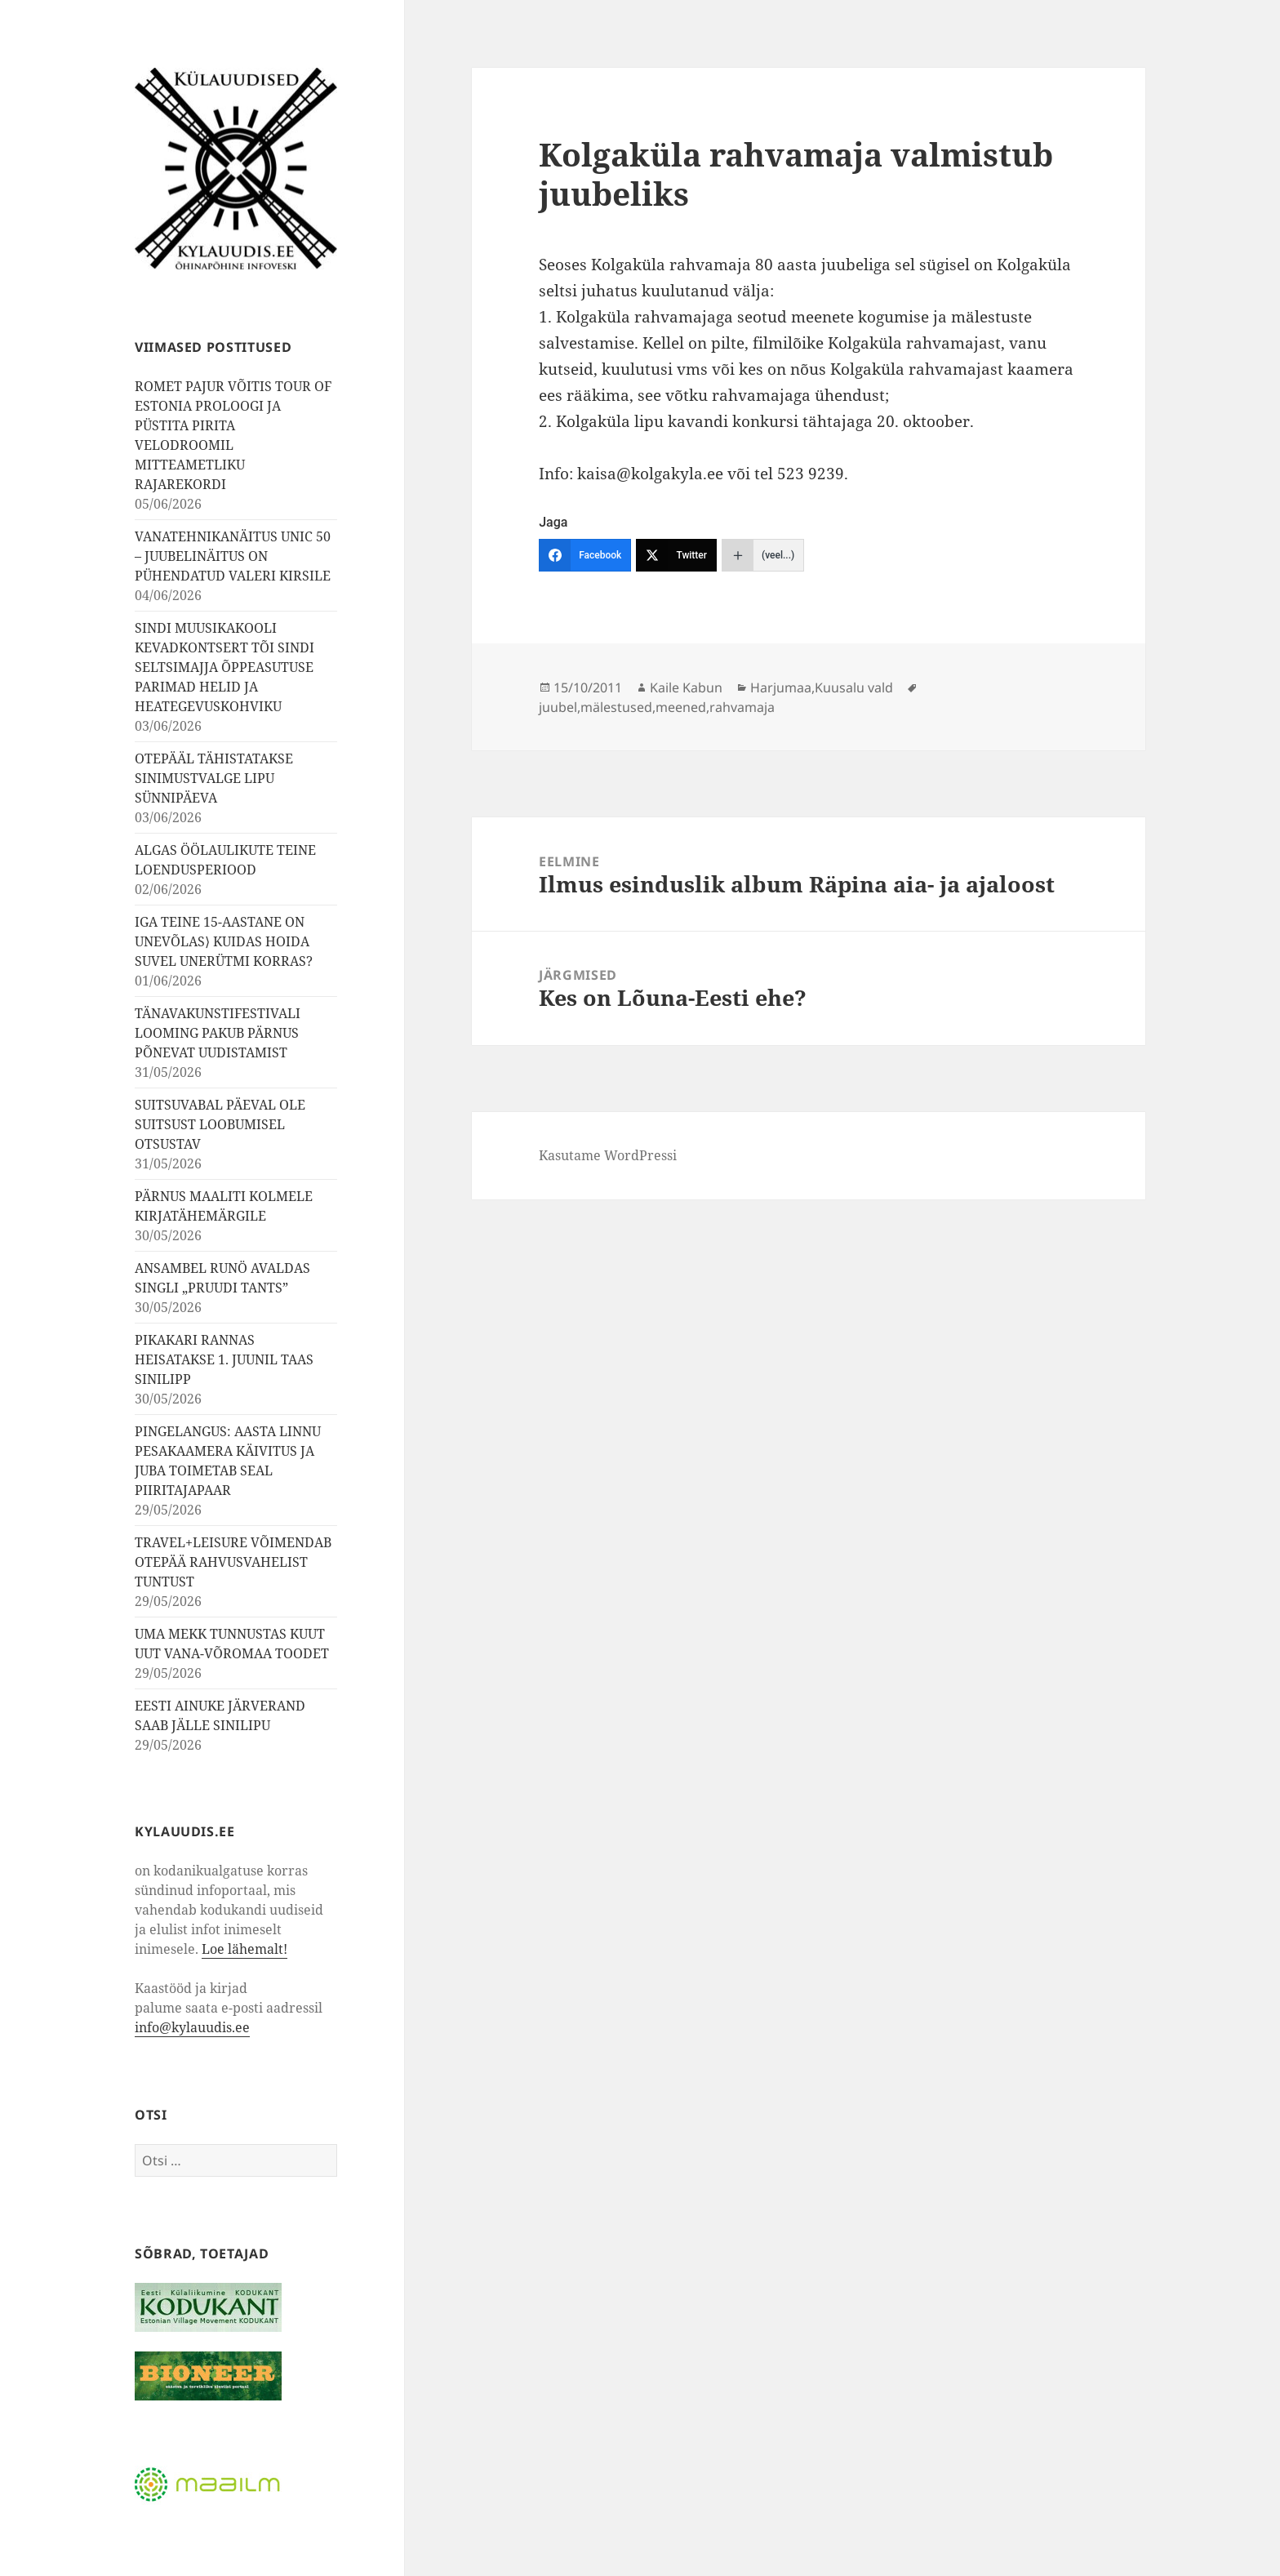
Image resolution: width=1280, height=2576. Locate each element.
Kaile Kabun (686, 687)
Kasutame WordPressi (608, 1155)
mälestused (616, 707)
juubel (558, 707)
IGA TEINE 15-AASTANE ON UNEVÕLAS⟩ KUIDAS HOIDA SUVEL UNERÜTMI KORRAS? (224, 941)
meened (681, 707)
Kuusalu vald (854, 687)
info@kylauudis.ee (192, 2027)
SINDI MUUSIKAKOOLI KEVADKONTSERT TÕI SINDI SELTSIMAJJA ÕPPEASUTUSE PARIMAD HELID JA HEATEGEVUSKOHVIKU (224, 667)
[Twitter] (676, 555)
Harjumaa (780, 687)
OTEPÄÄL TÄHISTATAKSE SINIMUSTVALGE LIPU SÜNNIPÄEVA (214, 778)
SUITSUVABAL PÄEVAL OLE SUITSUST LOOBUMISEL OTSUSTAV (220, 1124)
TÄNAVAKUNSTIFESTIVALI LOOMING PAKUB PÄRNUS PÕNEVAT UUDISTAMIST (217, 1032)
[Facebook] (585, 555)
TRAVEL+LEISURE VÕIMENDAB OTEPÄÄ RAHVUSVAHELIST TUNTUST (233, 1562)
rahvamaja (742, 707)
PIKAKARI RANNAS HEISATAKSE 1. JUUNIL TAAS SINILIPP (224, 1359)
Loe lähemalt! (244, 1949)
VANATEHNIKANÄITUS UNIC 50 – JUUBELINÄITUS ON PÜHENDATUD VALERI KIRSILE (233, 556)
